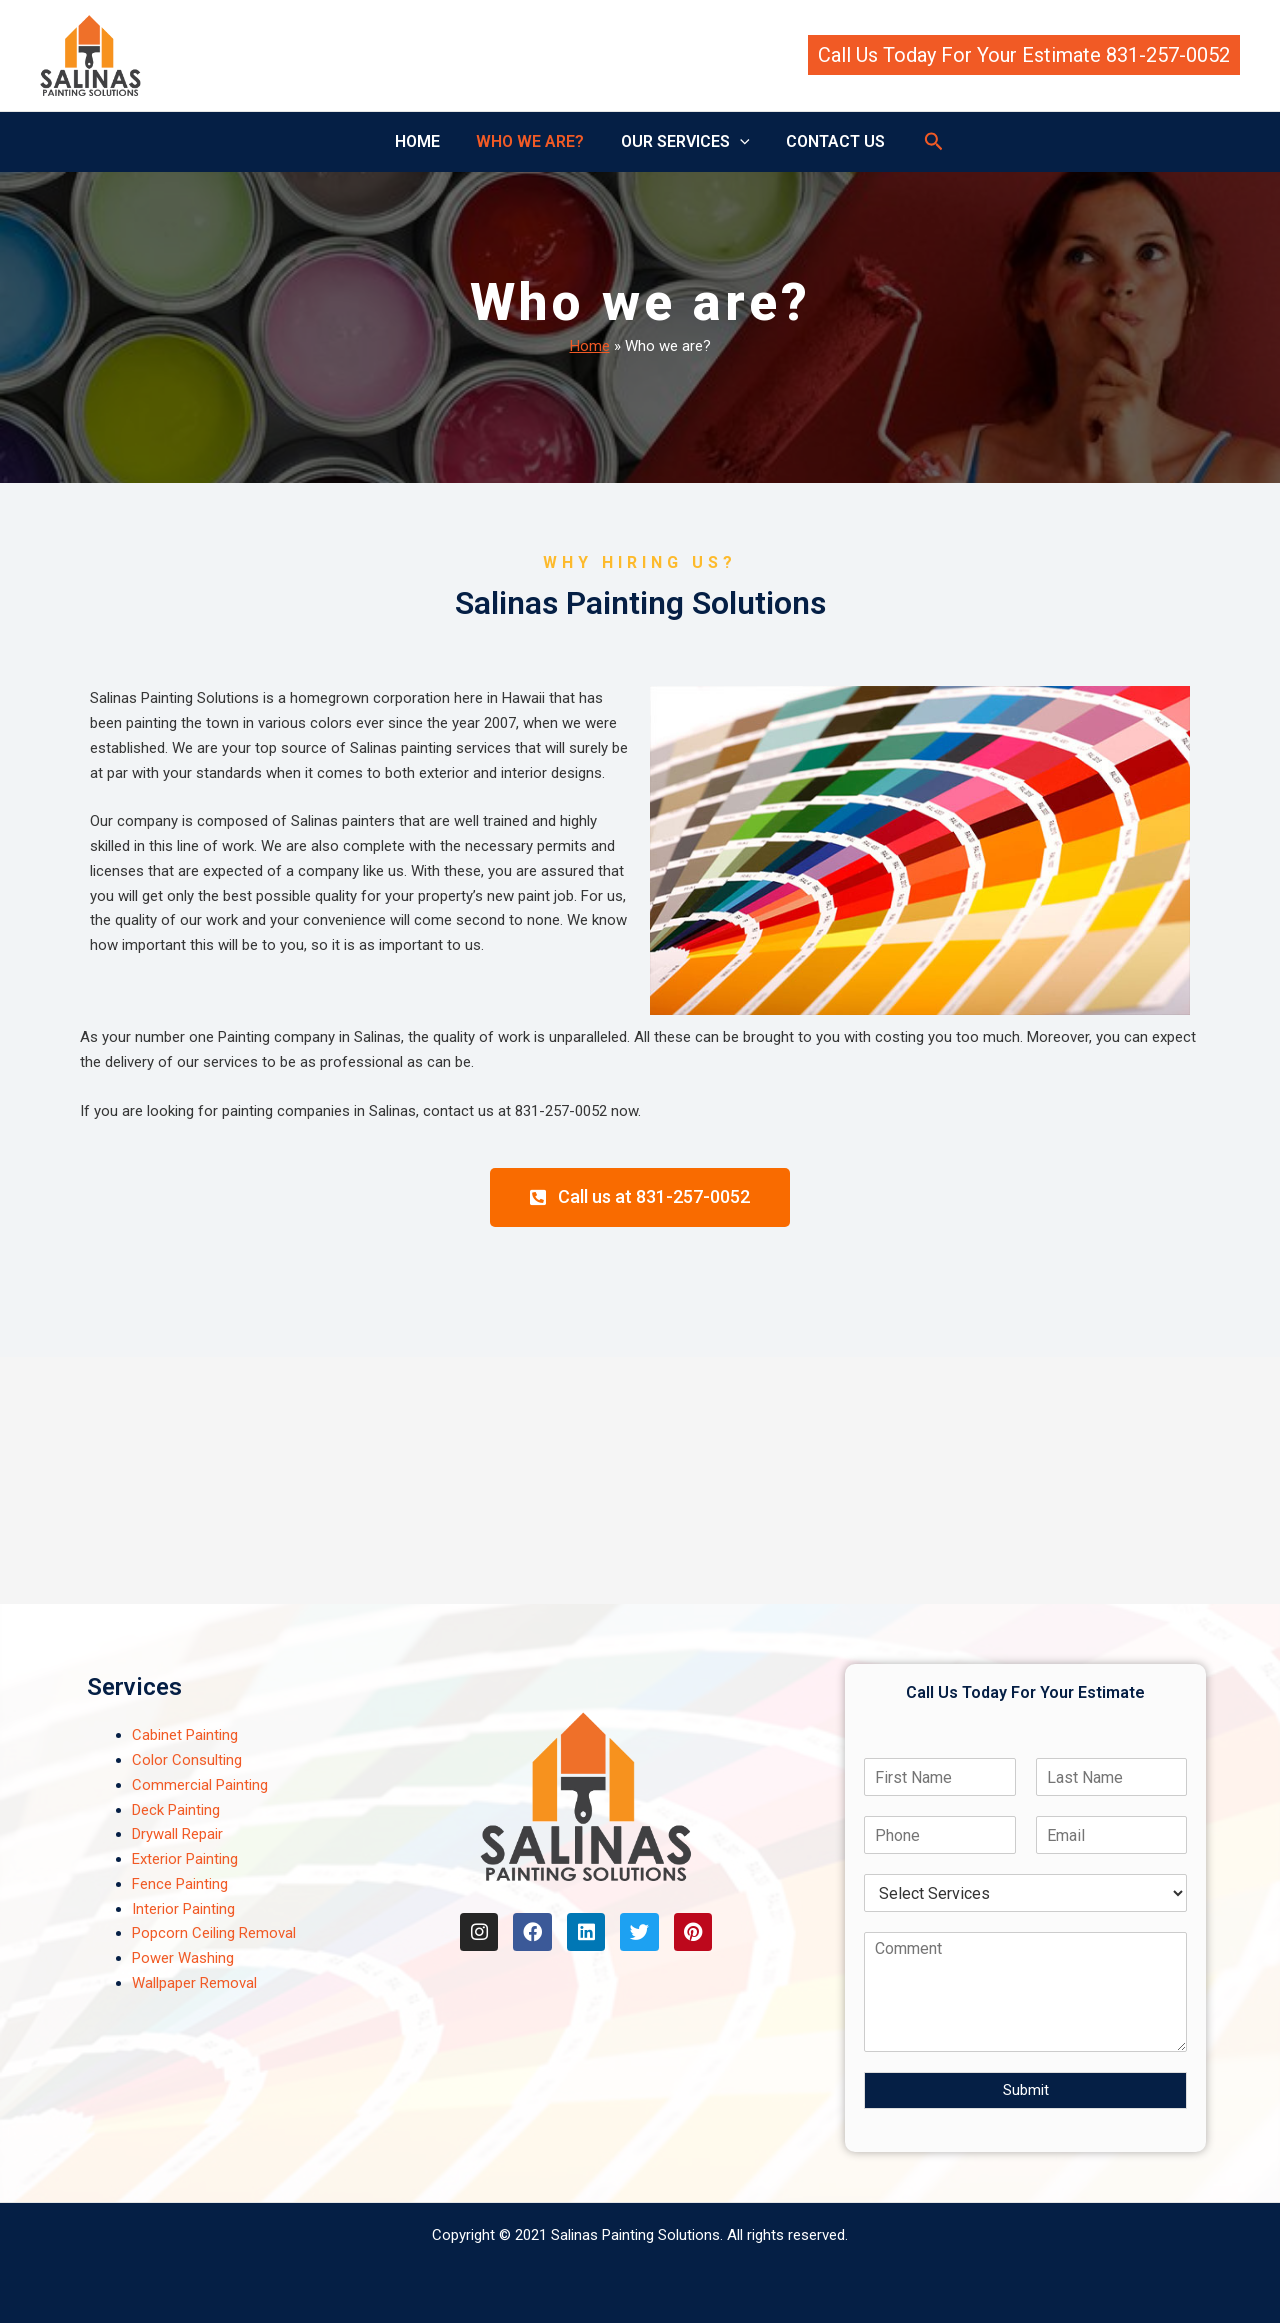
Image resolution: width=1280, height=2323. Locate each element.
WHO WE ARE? (533, 141)
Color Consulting (187, 1760)
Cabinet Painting (185, 1735)
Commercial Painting (200, 1785)
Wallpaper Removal (194, 1983)
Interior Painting (183, 1909)
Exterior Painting (185, 1859)
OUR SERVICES (683, 142)
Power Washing (183, 1958)
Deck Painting (176, 1810)
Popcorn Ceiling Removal (214, 1933)
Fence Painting (180, 1884)
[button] (1024, 55)
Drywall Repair (177, 1834)
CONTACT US (828, 141)
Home (590, 346)
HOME (424, 141)
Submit (1026, 2090)
